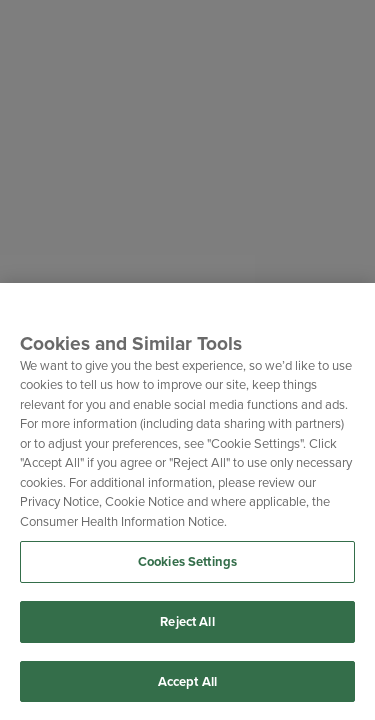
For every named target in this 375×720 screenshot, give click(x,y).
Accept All (187, 682)
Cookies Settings (187, 563)
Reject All (187, 622)
